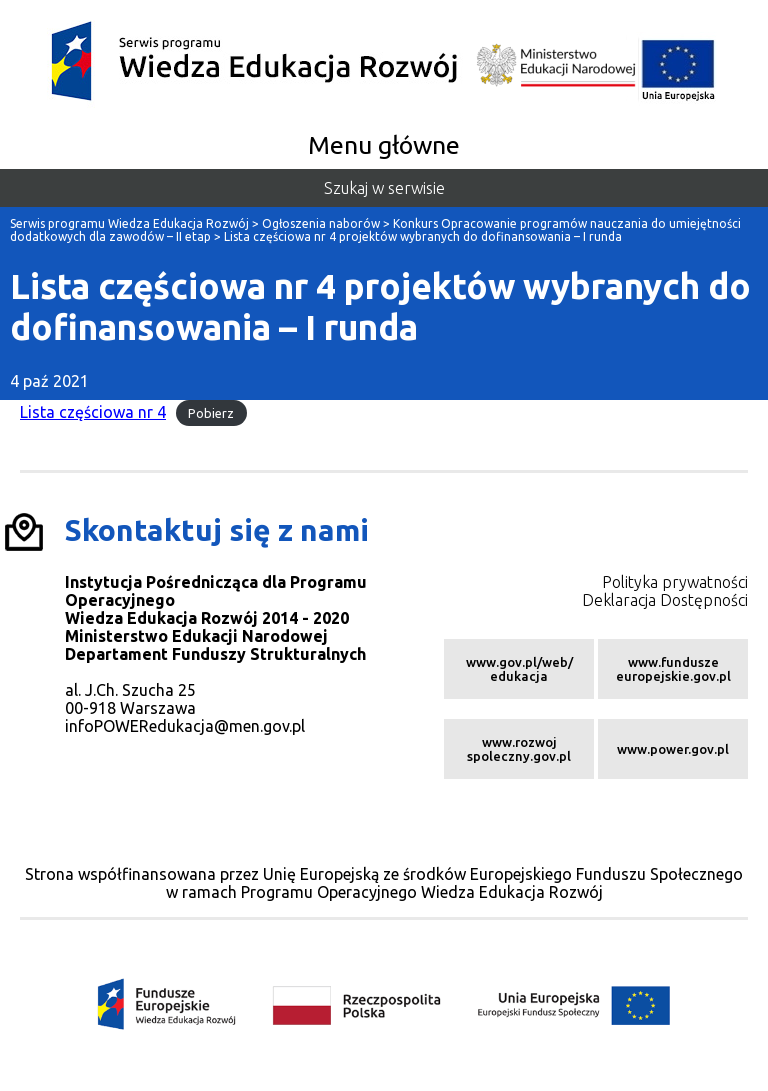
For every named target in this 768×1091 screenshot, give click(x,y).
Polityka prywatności (675, 582)
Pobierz (211, 413)
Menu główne (384, 145)
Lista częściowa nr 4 (93, 412)
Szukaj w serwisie (384, 188)
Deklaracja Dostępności (665, 600)
